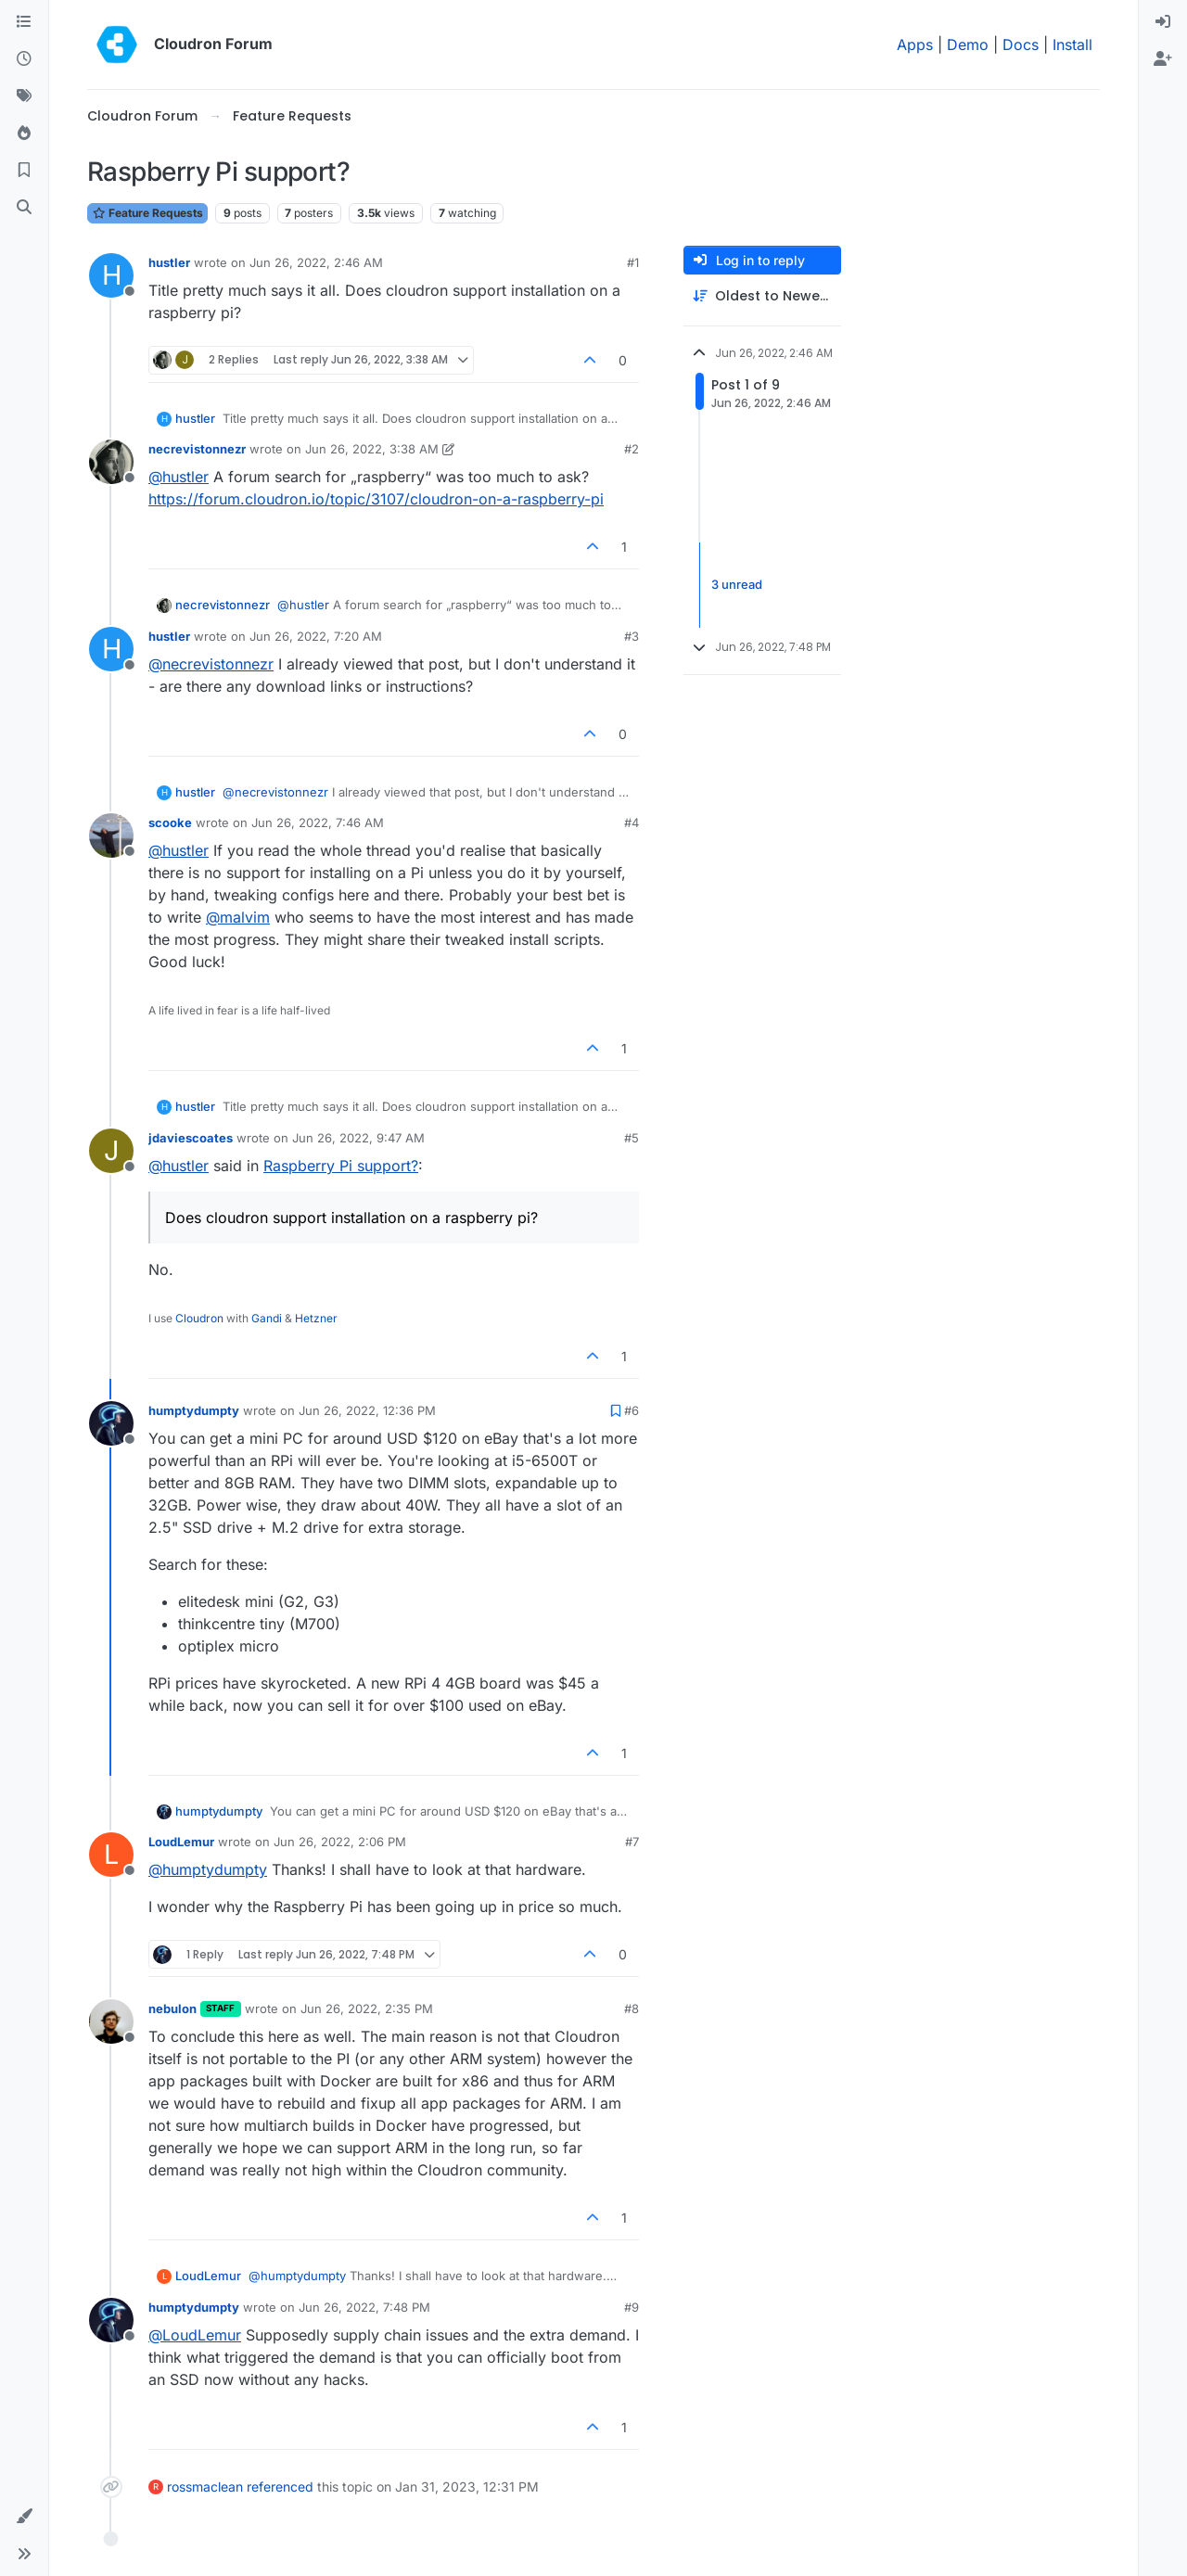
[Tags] (24, 96)
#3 (631, 636)
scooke (170, 822)
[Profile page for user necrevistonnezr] (111, 462)
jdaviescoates (190, 1137)
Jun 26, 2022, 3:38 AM (372, 448)
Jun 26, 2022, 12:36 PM (367, 1410)
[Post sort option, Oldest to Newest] (762, 296)
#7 (632, 1841)
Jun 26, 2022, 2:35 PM (366, 2008)
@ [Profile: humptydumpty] (207, 1869)
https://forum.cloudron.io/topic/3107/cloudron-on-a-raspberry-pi (376, 499)
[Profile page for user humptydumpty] (111, 1423)
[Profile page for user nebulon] (111, 2021)
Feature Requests (147, 213)
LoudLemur (181, 1841)
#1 (633, 262)
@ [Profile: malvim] (238, 917)
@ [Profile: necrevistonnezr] (211, 664)
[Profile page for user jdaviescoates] (111, 1151)
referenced (280, 2486)
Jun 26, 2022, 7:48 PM (364, 2307)
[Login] (1163, 22)
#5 (631, 1137)
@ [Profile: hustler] (178, 476)
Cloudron (199, 1318)
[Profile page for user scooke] (111, 835)
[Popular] (24, 133)
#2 (631, 448)
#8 (631, 2008)
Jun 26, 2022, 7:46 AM (317, 822)
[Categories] (24, 22)
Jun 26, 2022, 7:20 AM (315, 636)
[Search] (24, 208)
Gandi (266, 1318)
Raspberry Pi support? (340, 1165)
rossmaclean (205, 2486)
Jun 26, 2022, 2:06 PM (340, 1841)
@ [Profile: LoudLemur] (194, 2335)
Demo (968, 44)
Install (1072, 44)
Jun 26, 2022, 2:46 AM (316, 262)
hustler (169, 262)
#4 (631, 822)
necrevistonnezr (197, 448)
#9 (631, 2307)
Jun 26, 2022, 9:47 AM (358, 1137)
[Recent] (24, 59)
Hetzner (316, 1318)
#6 (631, 1410)
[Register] (1163, 59)
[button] (24, 2516)
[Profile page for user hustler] (111, 275)
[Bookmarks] (24, 170)
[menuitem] (1163, 22)
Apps (915, 44)
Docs (1020, 44)
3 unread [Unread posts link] (736, 584)
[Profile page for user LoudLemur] (111, 1854)
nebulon (172, 2008)
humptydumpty (193, 1410)
